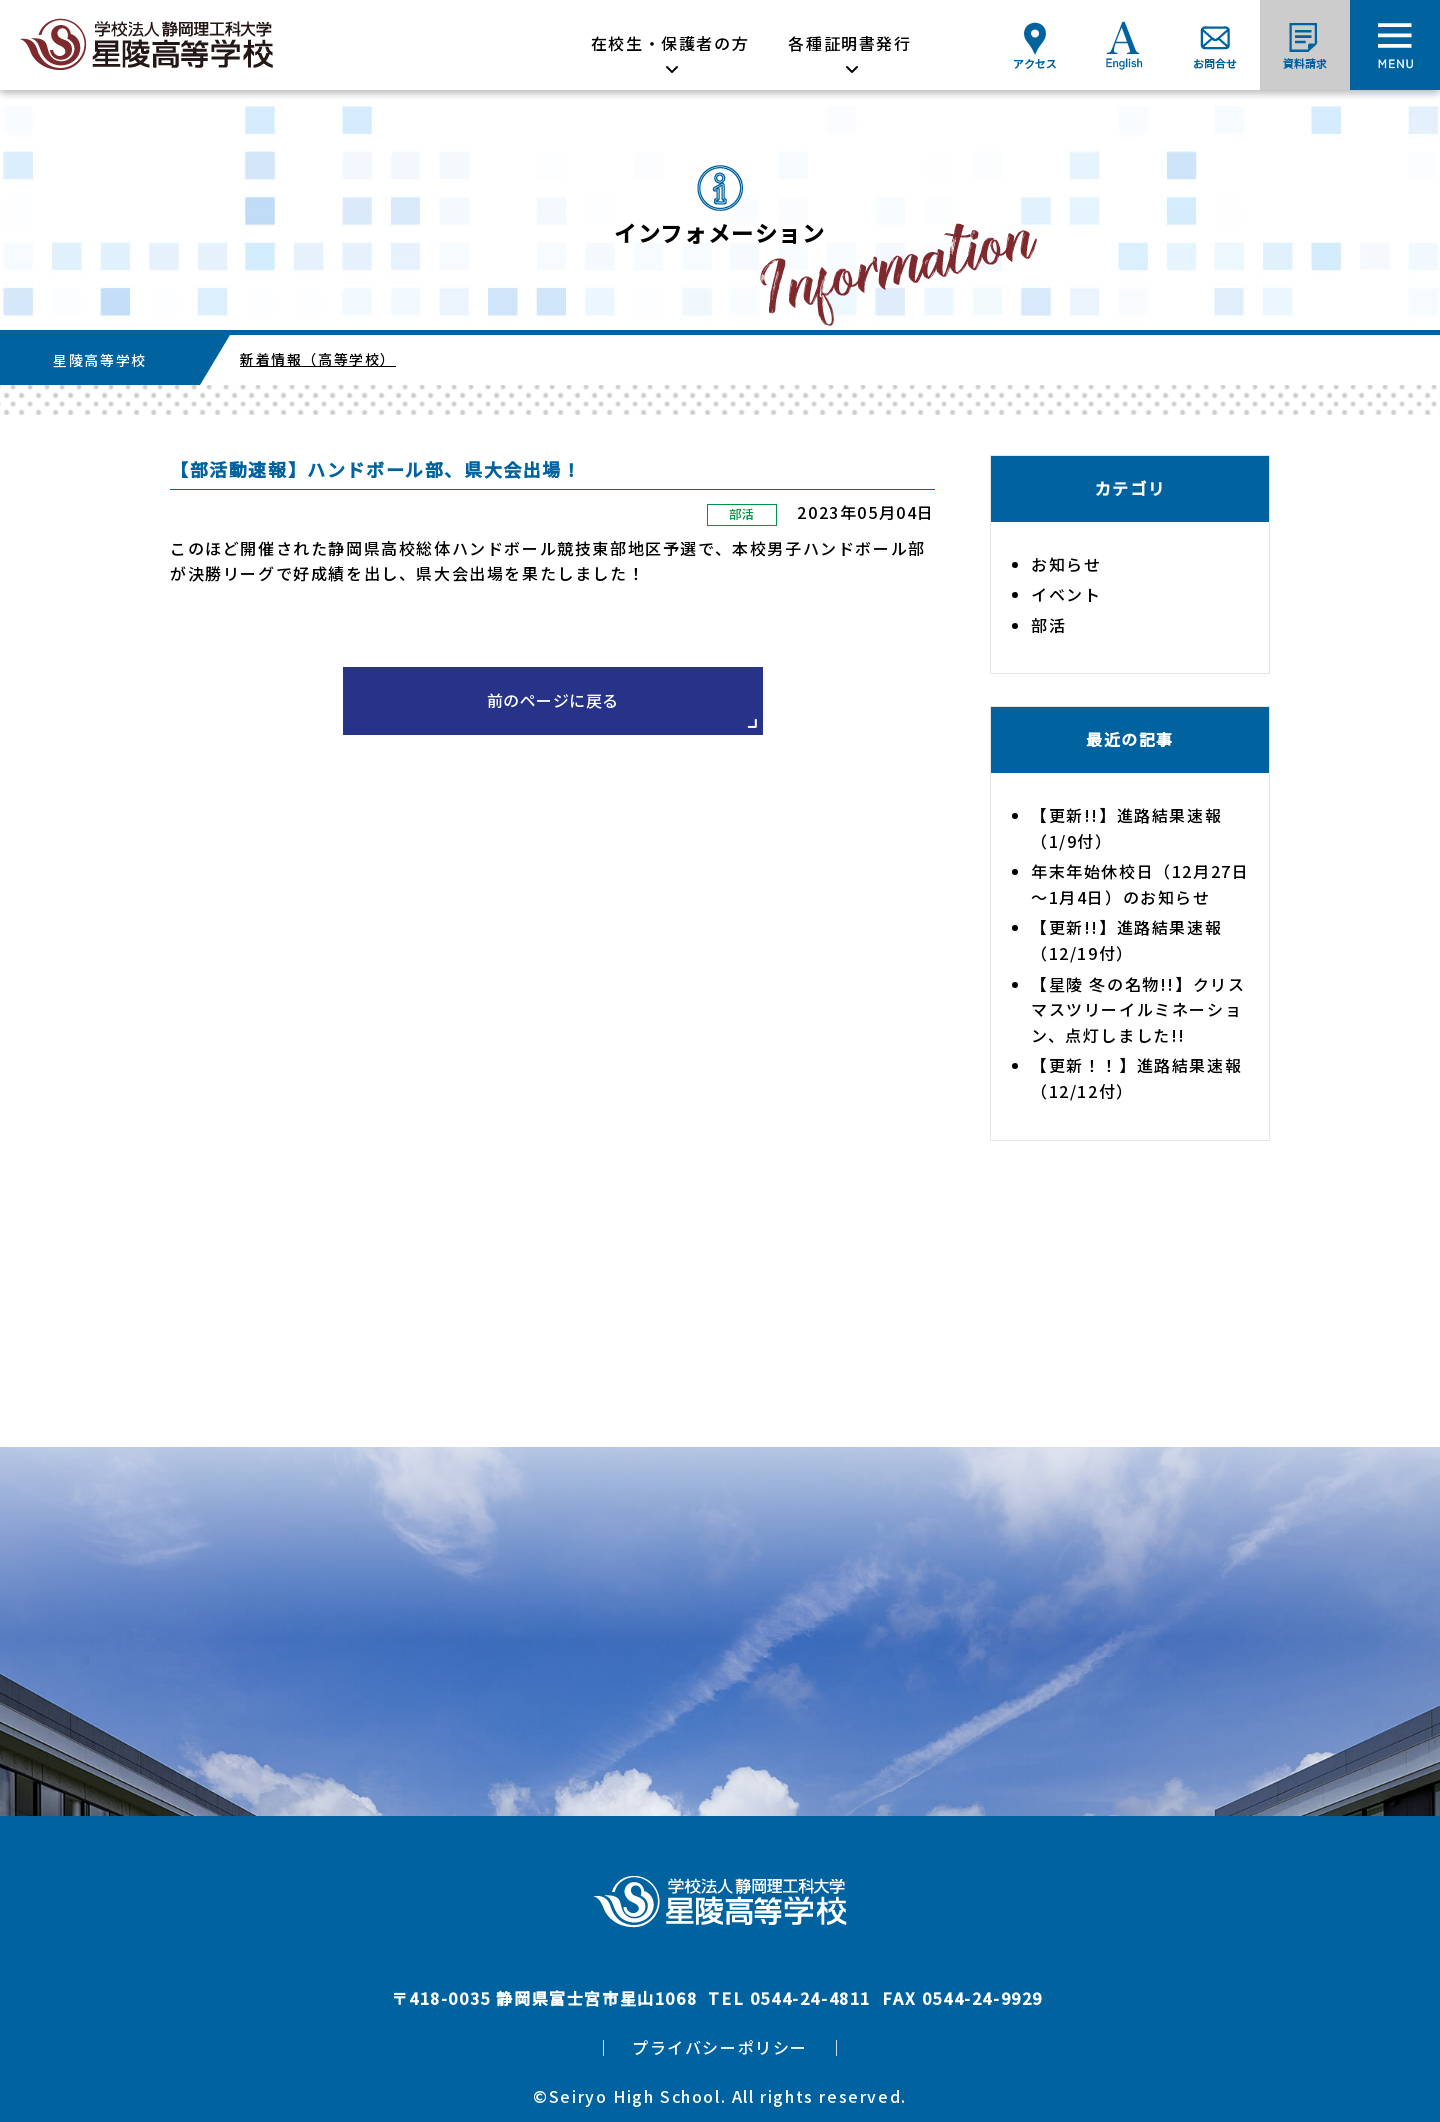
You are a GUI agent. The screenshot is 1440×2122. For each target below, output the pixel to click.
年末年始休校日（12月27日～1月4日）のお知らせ (1140, 884)
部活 (741, 513)
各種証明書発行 (849, 43)
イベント (1066, 594)
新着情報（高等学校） (318, 359)
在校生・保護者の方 (670, 43)
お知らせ (1066, 564)
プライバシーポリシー (720, 2047)
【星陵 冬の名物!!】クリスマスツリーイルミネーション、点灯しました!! (1138, 1009)
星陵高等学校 (100, 360)
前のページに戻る (553, 700)
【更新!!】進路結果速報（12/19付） (1126, 940)
